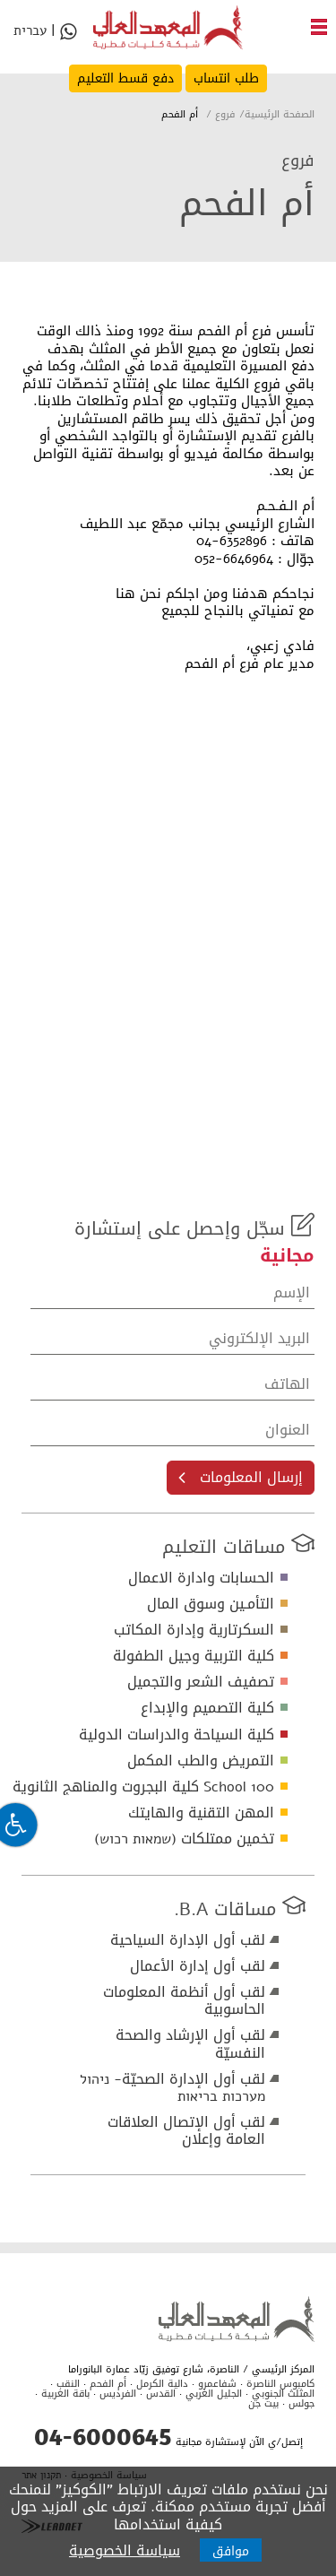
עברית (30, 32)
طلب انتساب (226, 78)
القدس (161, 2393)
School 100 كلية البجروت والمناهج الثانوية (143, 1786)
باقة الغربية (65, 2393)
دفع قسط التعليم (125, 78)
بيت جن (263, 2403)
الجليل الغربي (213, 2393)
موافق (230, 2551)
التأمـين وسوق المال (210, 1604)
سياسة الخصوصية (124, 2550)
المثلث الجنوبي (283, 2393)
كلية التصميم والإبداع (207, 1708)
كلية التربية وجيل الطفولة (193, 1656)
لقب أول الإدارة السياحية (187, 1939)
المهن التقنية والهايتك (201, 1812)
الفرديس (117, 2393)
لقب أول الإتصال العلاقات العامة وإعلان (186, 2130)
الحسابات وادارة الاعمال (201, 1578)
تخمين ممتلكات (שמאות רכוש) (184, 1838)
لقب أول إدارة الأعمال (197, 1965)
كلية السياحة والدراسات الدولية (176, 1734)
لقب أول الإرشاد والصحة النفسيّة (190, 2043)
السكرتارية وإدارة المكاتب (194, 1630)
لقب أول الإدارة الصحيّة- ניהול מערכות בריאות (172, 2087)
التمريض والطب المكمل (200, 1760)
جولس (301, 2403)
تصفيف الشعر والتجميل (200, 1682)
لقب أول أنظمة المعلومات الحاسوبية (184, 2000)
